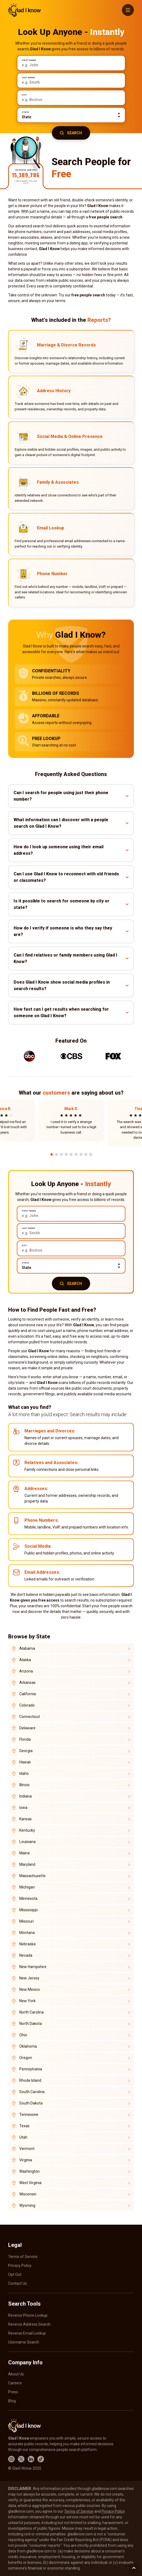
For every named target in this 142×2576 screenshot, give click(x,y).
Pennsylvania (30, 2069)
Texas (24, 2126)
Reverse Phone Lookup (28, 2315)
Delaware (27, 1728)
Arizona (26, 1671)
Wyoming (27, 2205)
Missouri (26, 1921)
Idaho (24, 1773)
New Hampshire (32, 1967)
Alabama (27, 1648)
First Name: (29, 60)
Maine (24, 1853)
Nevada (25, 1955)
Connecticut (29, 1716)
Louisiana (27, 1841)
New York (27, 2001)
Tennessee (28, 2114)
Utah (23, 2137)
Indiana (25, 1796)
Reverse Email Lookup (27, 2333)
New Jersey (29, 1978)
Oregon (25, 2057)
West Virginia (30, 2183)
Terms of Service (22, 2256)
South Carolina (32, 2092)
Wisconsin (27, 2194)
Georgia (26, 1751)
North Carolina (31, 2012)
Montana (27, 1932)
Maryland (27, 1864)
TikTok (40, 2459)
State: (25, 112)
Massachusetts (32, 1876)
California (27, 1694)
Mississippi (28, 1910)
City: (24, 95)
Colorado (27, 1705)
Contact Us (17, 2283)
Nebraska (27, 1944)
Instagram (11, 2459)
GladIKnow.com (24, 10)
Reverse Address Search (29, 2324)
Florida (25, 1739)
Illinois (24, 1785)
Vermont (26, 2148)
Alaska (25, 1660)
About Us (16, 2374)
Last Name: (28, 78)
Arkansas (27, 1682)
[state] (71, 115)
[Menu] (128, 10)
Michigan (27, 1887)
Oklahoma (28, 2046)
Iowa (23, 1807)
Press (13, 2392)
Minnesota (28, 1898)
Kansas (25, 1819)
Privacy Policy (19, 2265)
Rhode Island (30, 2080)
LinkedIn (31, 2459)
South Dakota (31, 2103)
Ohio (23, 2035)
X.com (21, 2459)
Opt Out (14, 2274)
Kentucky (27, 1830)
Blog (12, 2401)
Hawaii (25, 1762)
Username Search (23, 2342)
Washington (29, 2171)
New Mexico (29, 1989)
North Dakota (30, 2023)
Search (74, 133)
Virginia (25, 2160)
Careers (15, 2383)
